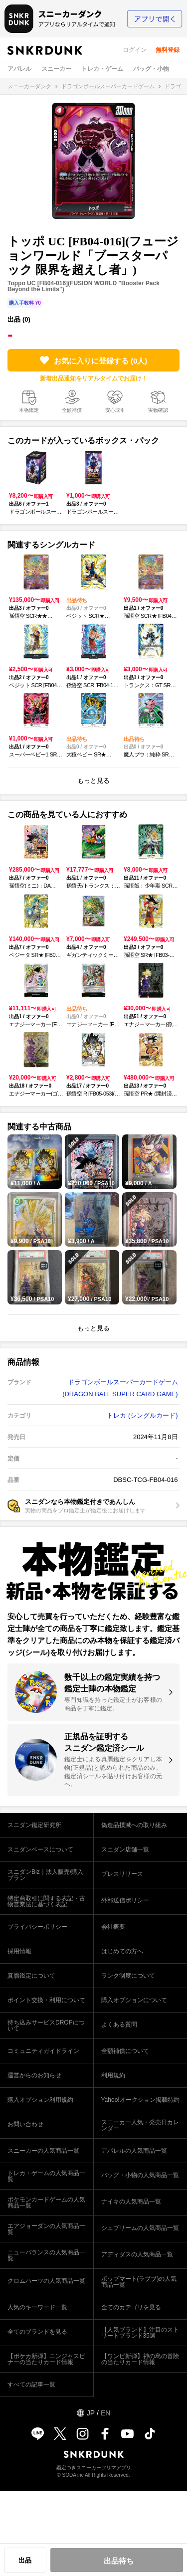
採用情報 (19, 1951)
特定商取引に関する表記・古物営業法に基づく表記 (46, 1901)
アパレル (19, 68)
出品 (24, 2560)
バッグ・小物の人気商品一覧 (140, 2175)
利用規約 (113, 2075)
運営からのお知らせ (34, 2075)
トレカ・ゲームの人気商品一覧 (46, 2176)
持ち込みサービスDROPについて (46, 2025)
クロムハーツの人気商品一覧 (46, 2280)
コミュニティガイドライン (43, 2050)
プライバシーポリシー (37, 1926)
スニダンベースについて (40, 1849)
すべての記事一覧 (31, 2384)
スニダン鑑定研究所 (34, 1825)
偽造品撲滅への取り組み (134, 1825)
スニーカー (56, 68)
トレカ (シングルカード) (142, 1415)
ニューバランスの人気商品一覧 (46, 2255)
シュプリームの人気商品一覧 (140, 2227)
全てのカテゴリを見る (131, 2307)
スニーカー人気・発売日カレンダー (140, 2125)
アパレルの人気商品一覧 (134, 2150)
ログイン (135, 49)
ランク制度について (128, 1975)
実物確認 (158, 410)
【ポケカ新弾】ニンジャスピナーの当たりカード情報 (46, 2359)
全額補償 (72, 410)
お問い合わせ (25, 2124)
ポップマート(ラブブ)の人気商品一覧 (139, 2281)
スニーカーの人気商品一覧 (43, 2150)
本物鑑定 (29, 410)
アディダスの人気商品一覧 (137, 2254)
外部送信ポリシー (125, 1900)
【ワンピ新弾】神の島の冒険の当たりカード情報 (140, 2359)
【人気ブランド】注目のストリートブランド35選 (140, 2332)
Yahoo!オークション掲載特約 (140, 2099)
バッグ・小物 (151, 68)
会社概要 (113, 1926)
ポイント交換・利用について (46, 2000)
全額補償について (125, 2050)
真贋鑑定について (31, 1975)
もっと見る (93, 780)
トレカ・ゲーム (102, 68)
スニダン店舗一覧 (125, 1849)
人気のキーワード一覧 (37, 2307)
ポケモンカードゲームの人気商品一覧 (46, 2202)
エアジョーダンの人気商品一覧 (46, 2228)
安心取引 (115, 410)
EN (105, 2413)
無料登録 (168, 49)
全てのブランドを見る (37, 2331)
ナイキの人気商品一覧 (131, 2201)
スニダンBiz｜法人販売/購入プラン (45, 1874)
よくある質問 (119, 2024)
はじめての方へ (122, 1951)
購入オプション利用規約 (40, 2099)
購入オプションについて (134, 2000)
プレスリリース (122, 1873)
